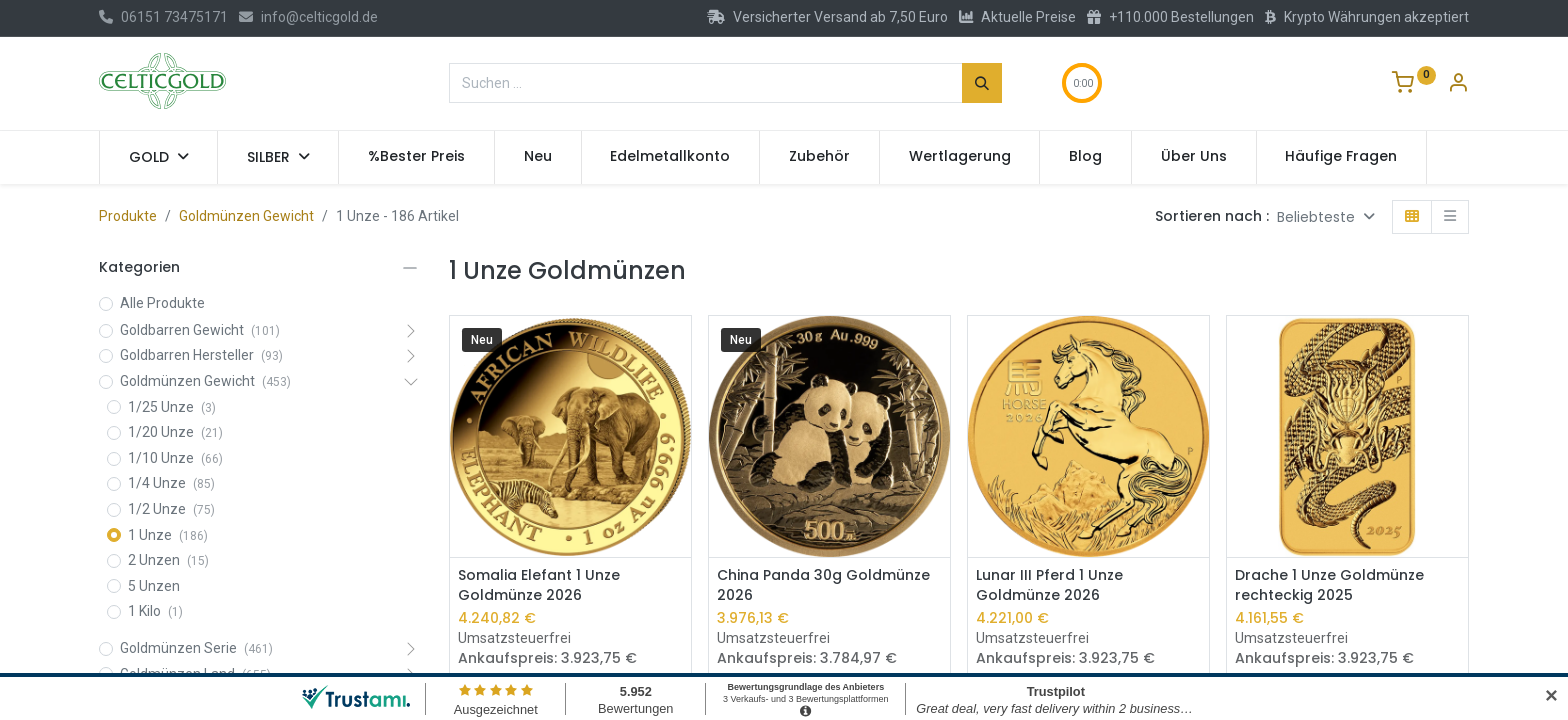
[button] (1326, 217)
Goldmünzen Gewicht (246, 216)
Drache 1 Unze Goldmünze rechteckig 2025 (1329, 585)
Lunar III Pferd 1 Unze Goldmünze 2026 (1049, 585)
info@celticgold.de (308, 17)
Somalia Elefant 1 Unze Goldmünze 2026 (539, 585)
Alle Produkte (162, 303)
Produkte (128, 216)
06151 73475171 (163, 17)
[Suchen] (982, 83)
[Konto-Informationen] (1458, 85)
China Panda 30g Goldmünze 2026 (823, 585)
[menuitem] (416, 157)
